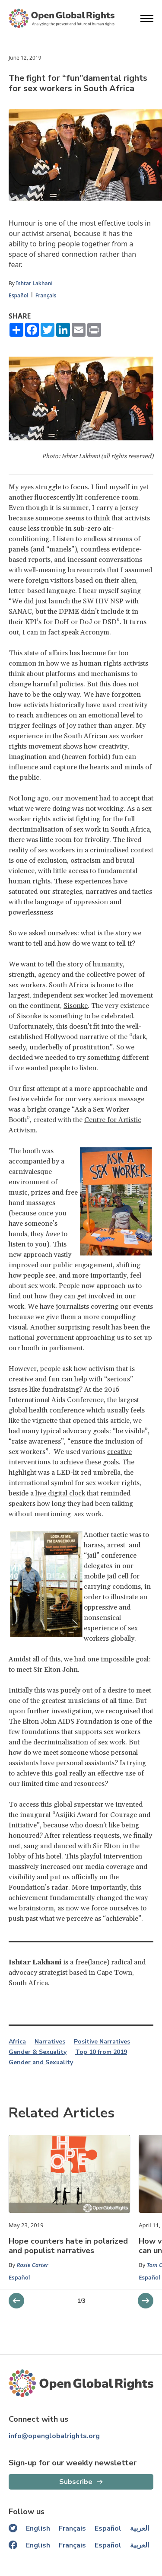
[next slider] (16, 2300)
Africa (17, 2042)
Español (19, 295)
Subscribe (75, 2482)
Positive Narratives (102, 2042)
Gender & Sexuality (38, 2052)
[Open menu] (146, 18)
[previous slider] (145, 2300)
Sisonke (76, 1005)
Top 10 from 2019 (101, 2052)
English (38, 2528)
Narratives (50, 2042)
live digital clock (60, 1493)
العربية (139, 2528)
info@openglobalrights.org (54, 2436)
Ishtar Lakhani (34, 283)
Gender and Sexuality (41, 2063)
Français (45, 295)
